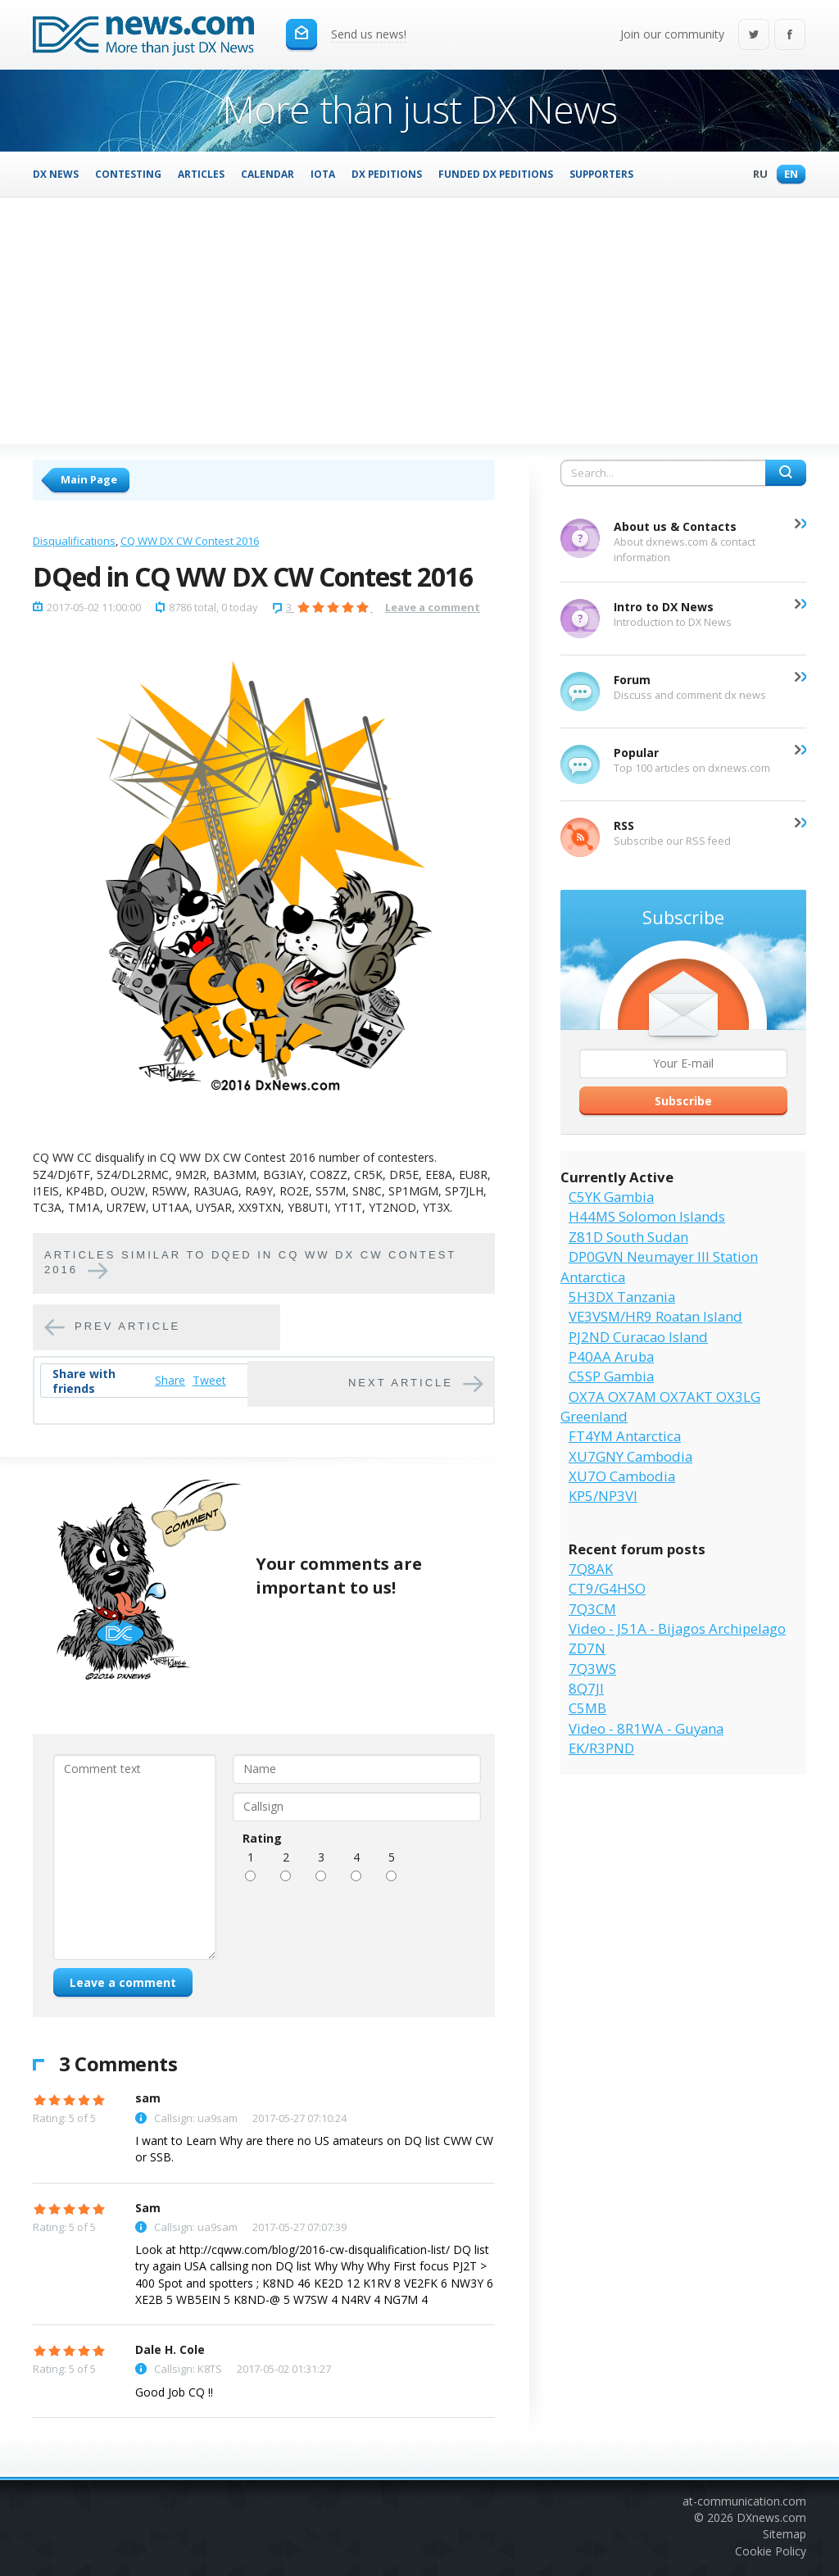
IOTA (323, 173)
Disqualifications (74, 540)
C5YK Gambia (611, 1196)
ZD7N (587, 1648)
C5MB (587, 1707)
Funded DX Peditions (495, 173)
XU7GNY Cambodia (630, 1456)
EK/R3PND (601, 1748)
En (787, 175)
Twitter (753, 35)
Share (170, 1380)
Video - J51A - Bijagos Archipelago (677, 1628)
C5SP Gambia (611, 1376)
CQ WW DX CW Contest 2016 (189, 540)
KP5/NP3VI (603, 1495)
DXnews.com (771, 2517)
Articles (201, 173)
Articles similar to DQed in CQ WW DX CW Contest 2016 (250, 1263)
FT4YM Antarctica (625, 1435)
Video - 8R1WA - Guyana (646, 1728)
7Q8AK (591, 1568)
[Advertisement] (419, 320)
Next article (400, 1383)
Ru (756, 175)
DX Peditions (386, 173)
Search (785, 473)
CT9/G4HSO (607, 1588)
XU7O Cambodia (622, 1476)
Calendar (267, 173)
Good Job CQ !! (174, 2392)
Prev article (127, 1327)
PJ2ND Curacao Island (638, 1336)
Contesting (128, 173)
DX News (56, 173)
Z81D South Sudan (628, 1236)
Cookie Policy (770, 2551)
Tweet (209, 1380)
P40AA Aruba (611, 1356)
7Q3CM (592, 1608)
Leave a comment (432, 607)
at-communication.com (744, 2501)
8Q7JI (586, 1688)
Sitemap (784, 2534)
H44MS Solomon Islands (647, 1216)
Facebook (789, 35)
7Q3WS (592, 1668)
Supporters (601, 173)
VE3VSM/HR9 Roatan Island (655, 1316)
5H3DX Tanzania (622, 1296)
